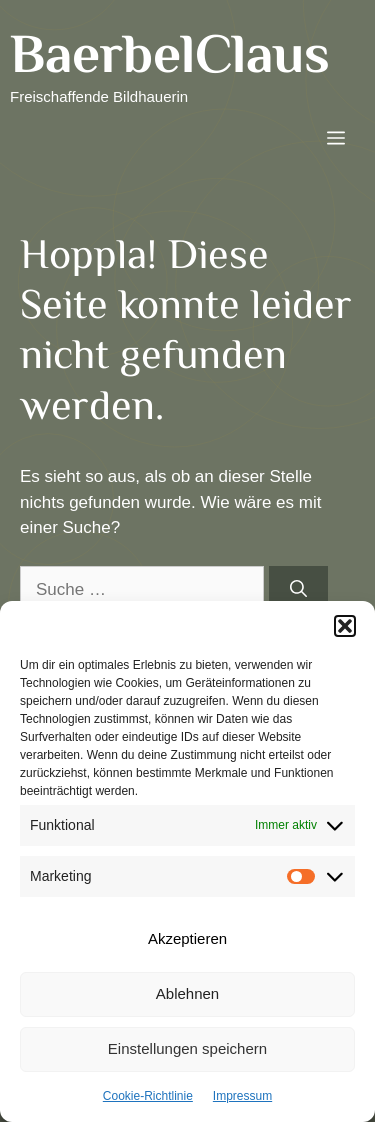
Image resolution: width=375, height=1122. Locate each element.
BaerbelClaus (170, 53)
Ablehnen (187, 993)
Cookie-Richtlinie (148, 1096)
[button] (345, 626)
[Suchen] (298, 590)
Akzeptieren (187, 938)
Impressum (242, 1096)
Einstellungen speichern (187, 1048)
